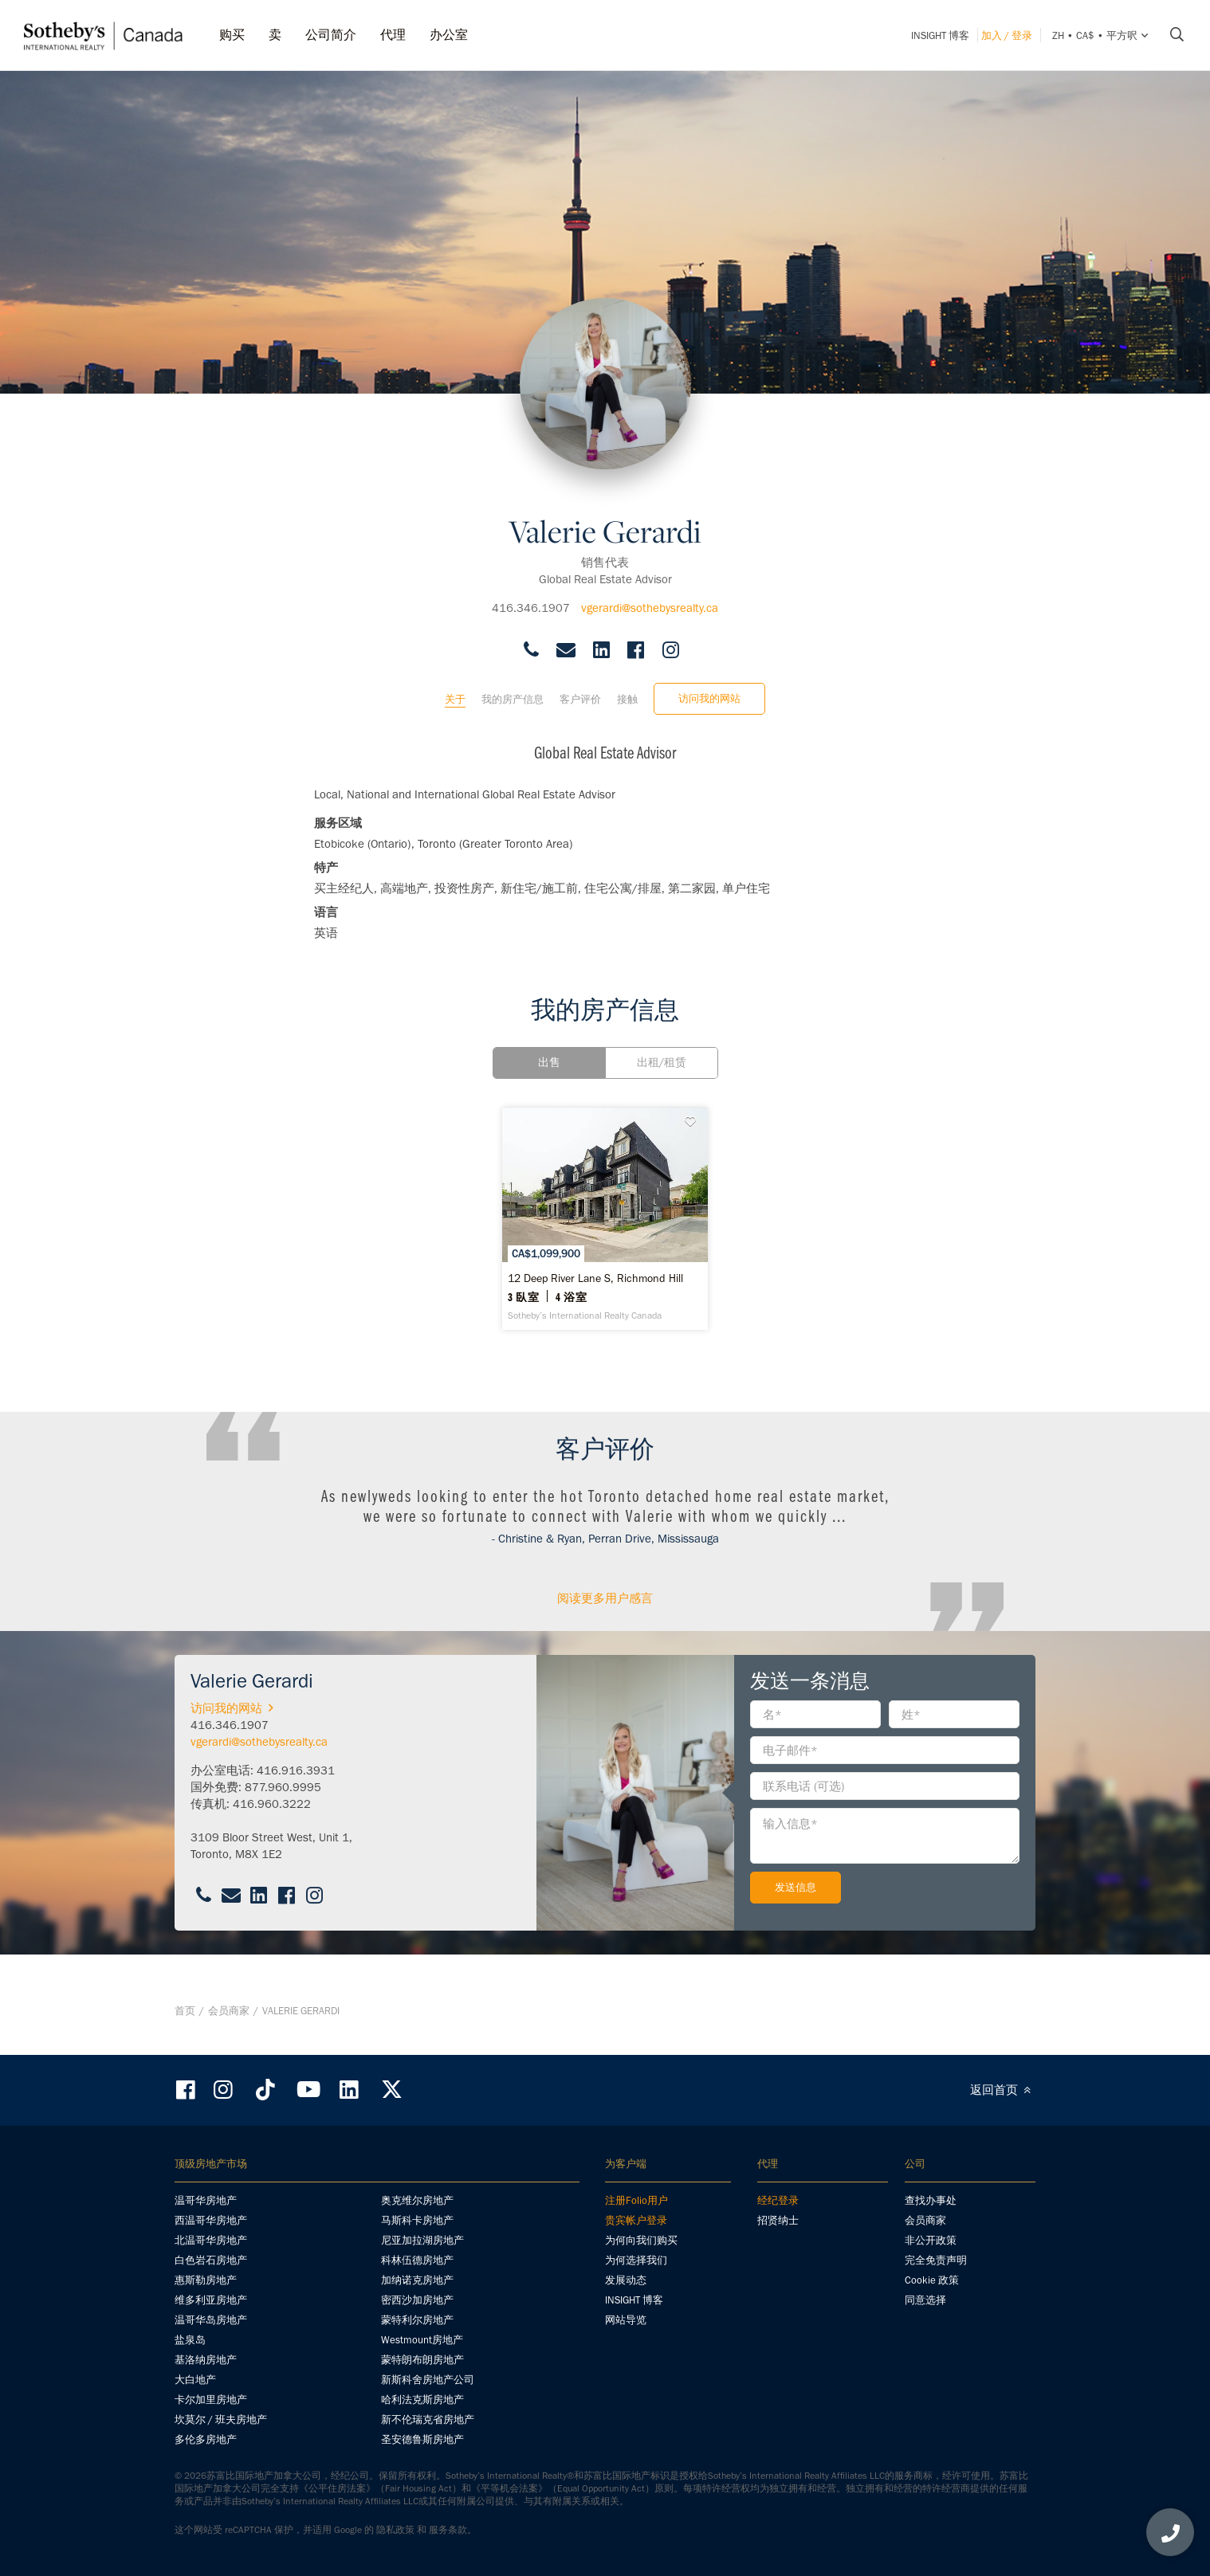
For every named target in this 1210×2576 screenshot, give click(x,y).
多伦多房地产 (206, 2440)
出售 (549, 1049)
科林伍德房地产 (417, 2261)
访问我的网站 (709, 685)
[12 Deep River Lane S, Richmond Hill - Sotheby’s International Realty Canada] (605, 1232)
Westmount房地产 (422, 2341)
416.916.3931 (296, 1798)
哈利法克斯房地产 (422, 2400)
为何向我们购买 (641, 2241)
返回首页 (1002, 2091)
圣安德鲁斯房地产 (422, 2440)
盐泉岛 (190, 2341)
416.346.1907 (531, 594)
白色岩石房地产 (211, 2261)
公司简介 (330, 34)
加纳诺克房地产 (417, 2281)
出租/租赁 (661, 1049)
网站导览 (625, 2321)
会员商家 (228, 2025)
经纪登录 (778, 2201)
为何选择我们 (636, 2261)
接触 (627, 686)
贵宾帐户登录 (636, 2221)
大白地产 (195, 2380)
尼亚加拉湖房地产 (422, 2241)
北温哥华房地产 (211, 2241)
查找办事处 (931, 2201)
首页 (185, 2025)
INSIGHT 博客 (940, 35)
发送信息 (795, 1915)
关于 (455, 686)
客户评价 (580, 686)
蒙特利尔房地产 (417, 2321)
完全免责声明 (936, 2261)
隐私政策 (395, 2530)
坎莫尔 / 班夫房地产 (221, 2420)
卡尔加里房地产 (211, 2400)
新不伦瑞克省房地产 (427, 2420)
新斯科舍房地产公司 (427, 2380)
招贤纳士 (778, 2221)
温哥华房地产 (206, 2201)
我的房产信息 (512, 686)
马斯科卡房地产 (417, 2221)
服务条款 (448, 2530)
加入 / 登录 (1006, 35)
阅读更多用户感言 (605, 1626)
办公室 (449, 34)
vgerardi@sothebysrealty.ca (649, 594)
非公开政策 (931, 2241)
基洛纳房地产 (206, 2360)
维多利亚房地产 (211, 2301)
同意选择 (925, 2301)
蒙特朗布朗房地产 (422, 2360)
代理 (393, 34)
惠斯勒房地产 (206, 2281)
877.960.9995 (283, 1815)
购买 (232, 34)
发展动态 (625, 2281)
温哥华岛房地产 (211, 2321)
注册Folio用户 (636, 2201)
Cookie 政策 (932, 2281)
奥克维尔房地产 (417, 2201)
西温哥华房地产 (211, 2221)
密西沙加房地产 (417, 2301)
